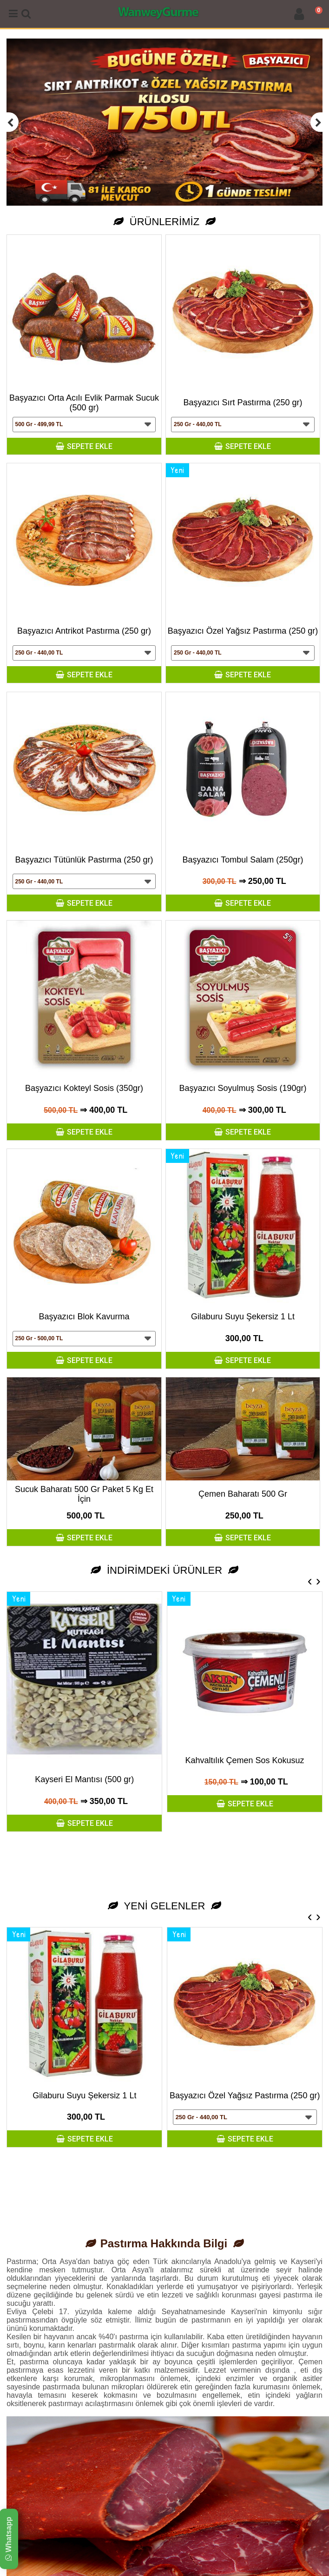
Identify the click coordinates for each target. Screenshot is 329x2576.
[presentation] (310, 1581)
